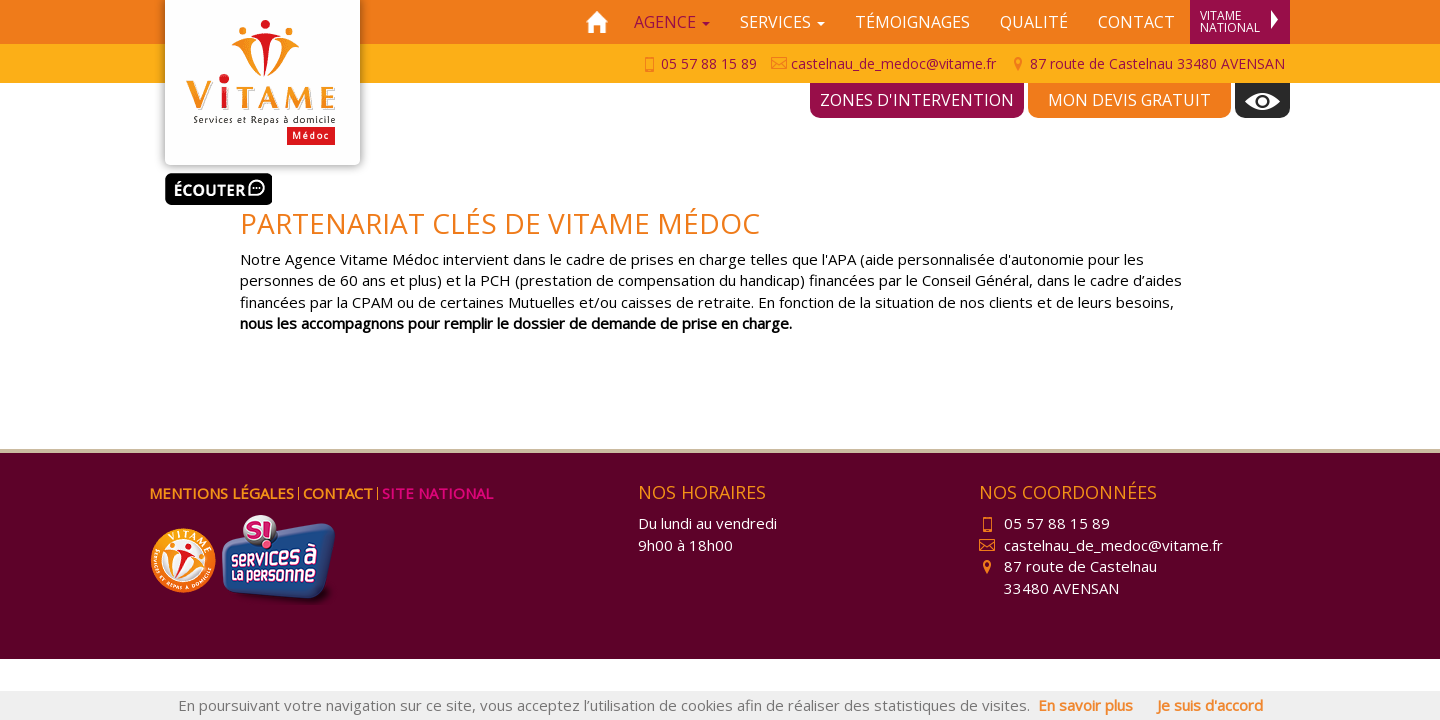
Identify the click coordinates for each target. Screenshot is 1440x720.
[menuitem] (1262, 100)
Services (782, 22)
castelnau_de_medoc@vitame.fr (883, 63)
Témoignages (912, 22)
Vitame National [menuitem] (1239, 21)
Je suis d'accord (1210, 705)
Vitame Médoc (262, 82)
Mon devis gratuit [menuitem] (1129, 100)
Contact (1136, 22)
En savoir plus (1085, 705)
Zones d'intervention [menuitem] (917, 100)
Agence (672, 22)
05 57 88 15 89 (699, 63)
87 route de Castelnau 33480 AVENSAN (1147, 63)
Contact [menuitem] (338, 493)
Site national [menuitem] (437, 493)
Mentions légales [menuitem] (221, 493)
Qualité (1034, 22)
